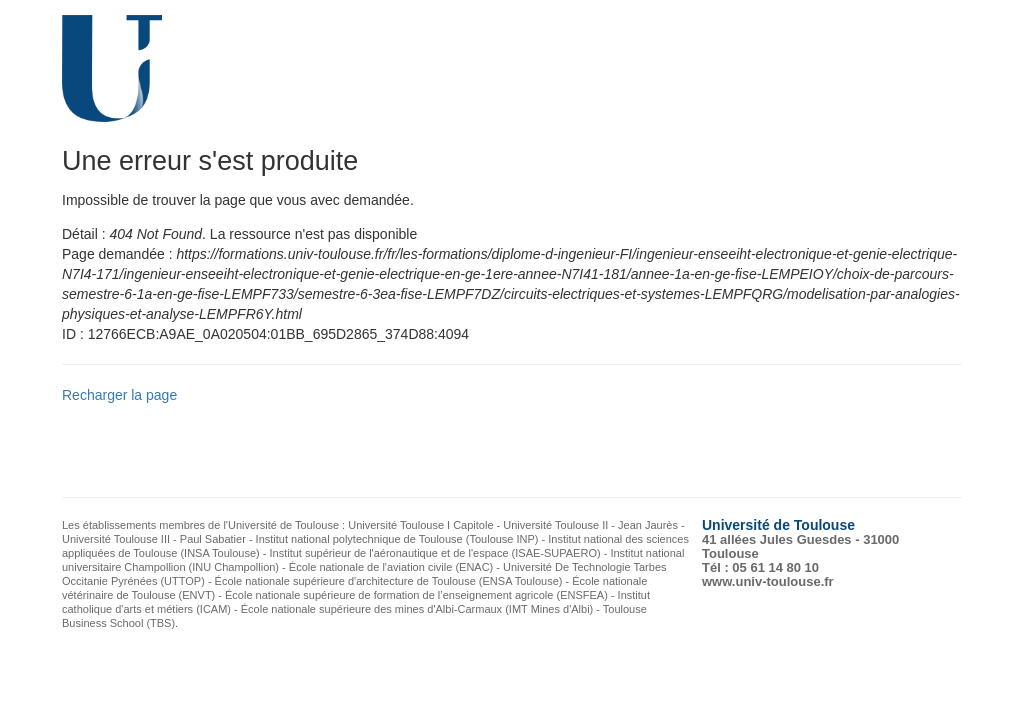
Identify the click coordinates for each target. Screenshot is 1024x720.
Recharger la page (119, 395)
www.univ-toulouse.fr (768, 581)
